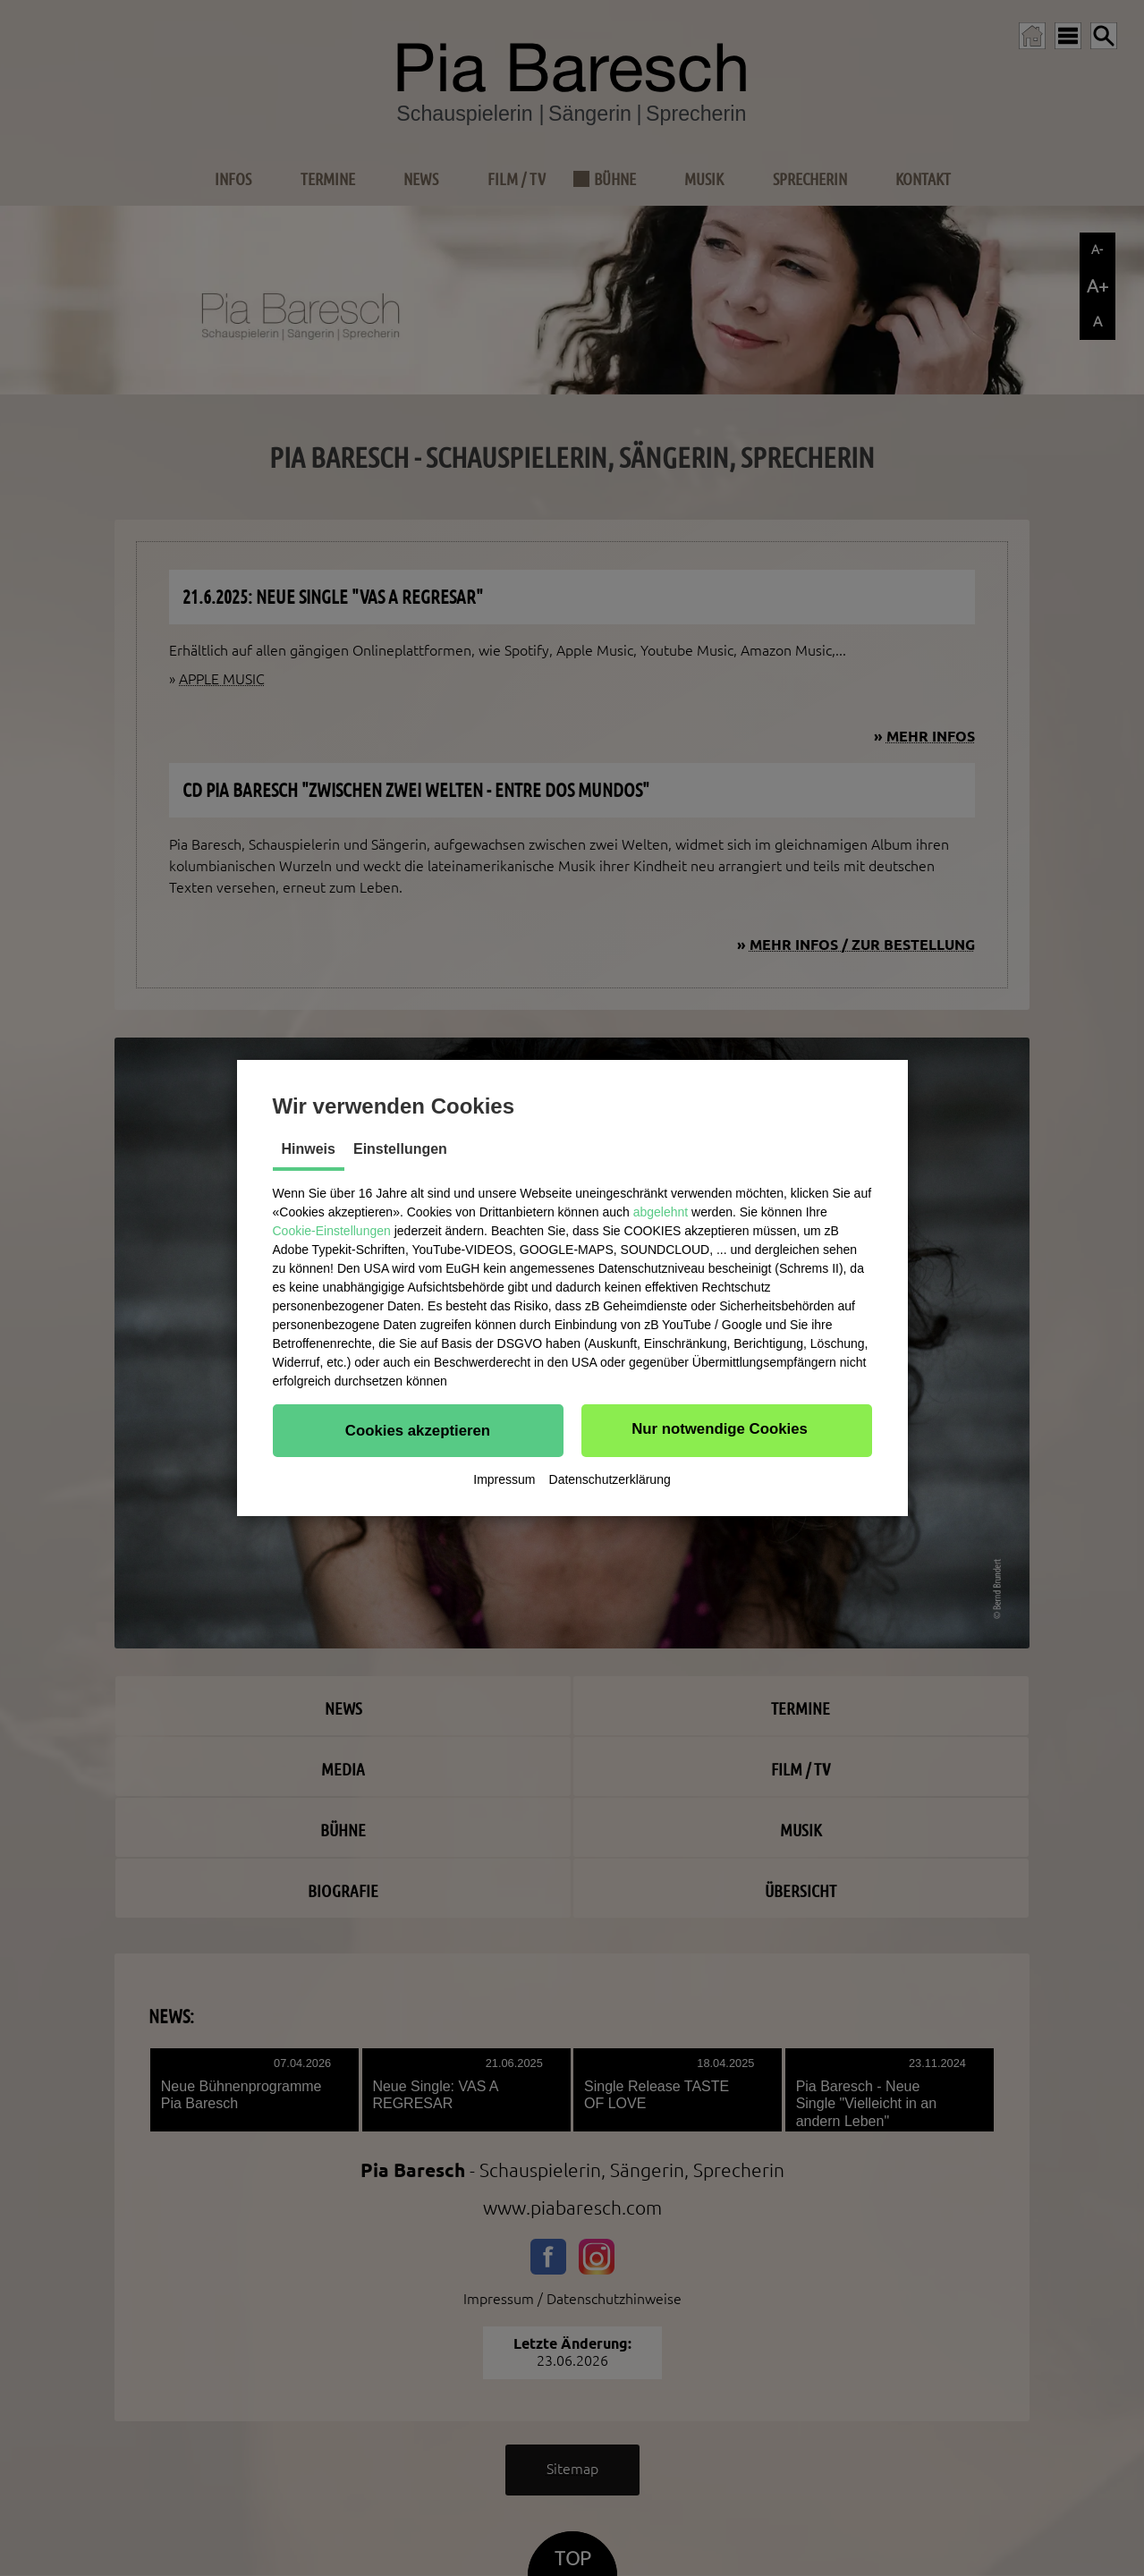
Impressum (504, 1479)
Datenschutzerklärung (610, 1479)
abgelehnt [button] (661, 1212)
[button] (418, 1430)
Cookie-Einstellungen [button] (332, 1231)
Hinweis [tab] (308, 1149)
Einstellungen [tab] (400, 1149)
